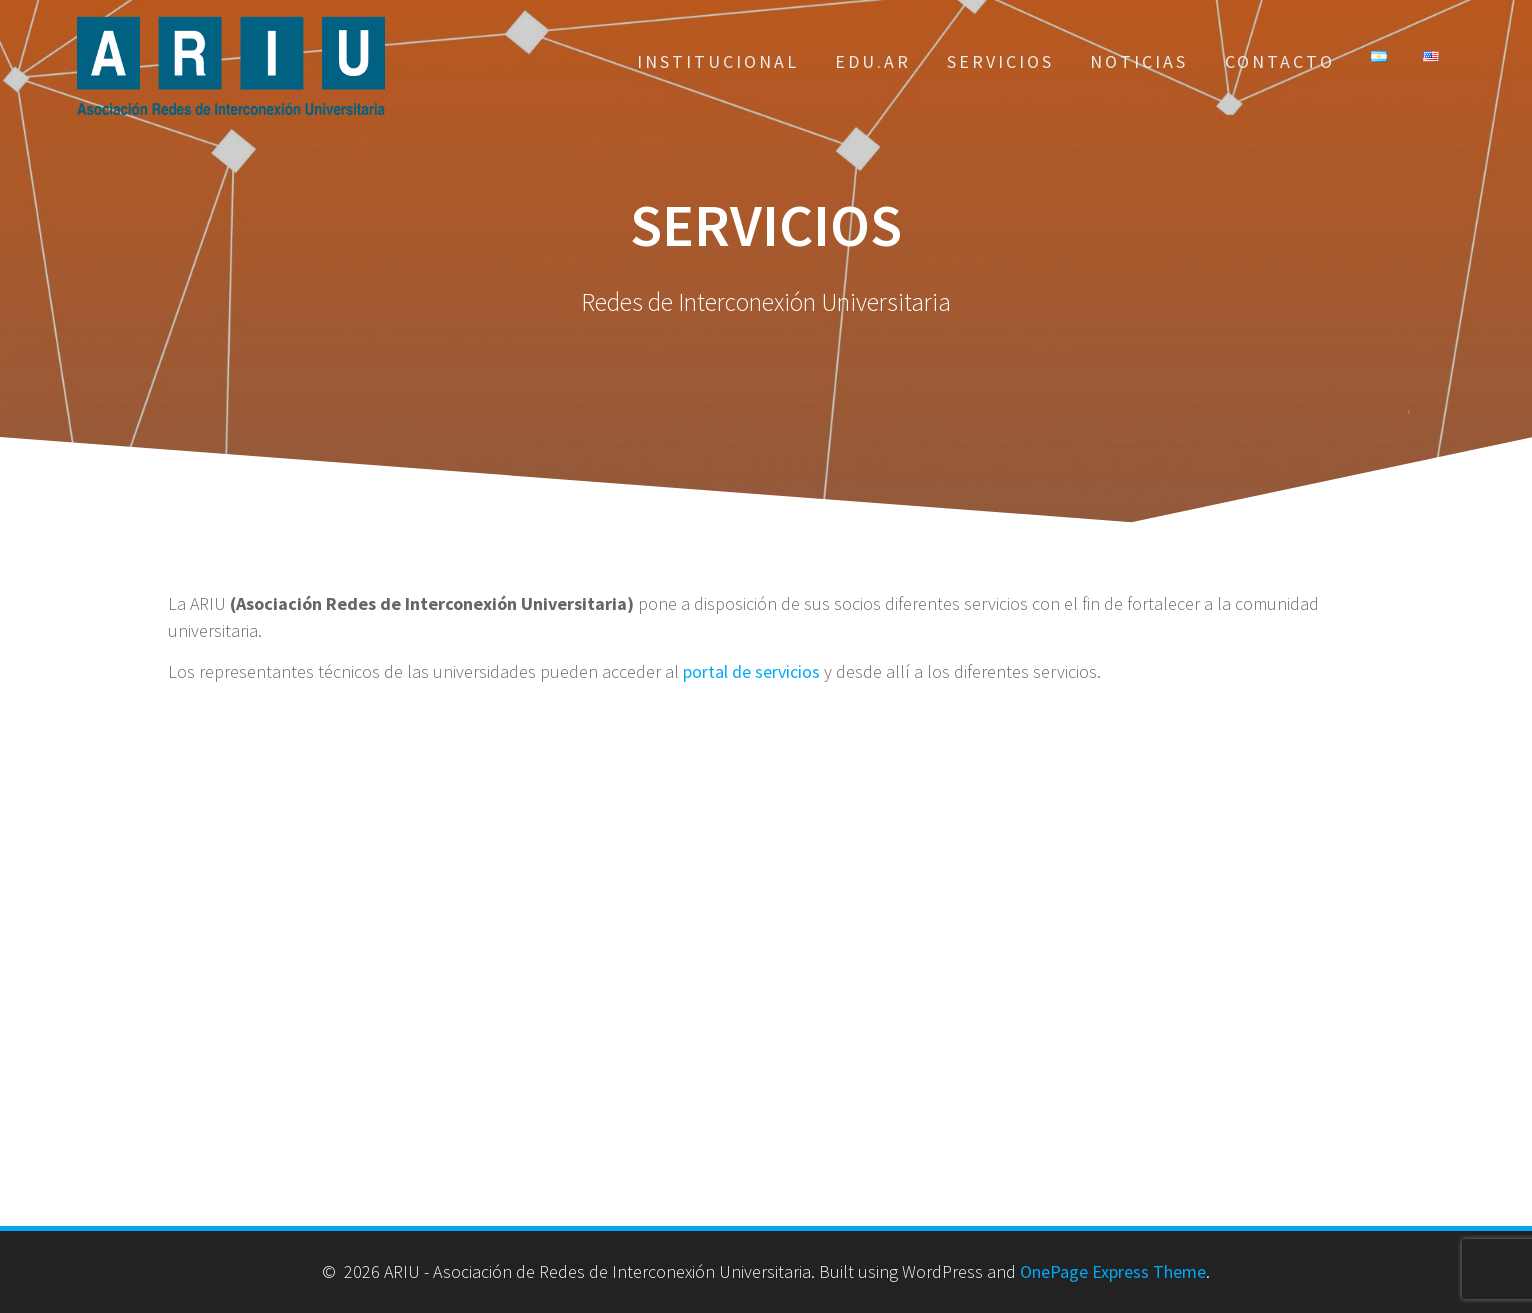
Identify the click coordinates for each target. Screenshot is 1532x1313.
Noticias (1139, 61)
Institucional (718, 61)
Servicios (1000, 61)
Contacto (1280, 61)
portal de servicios (751, 671)
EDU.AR (873, 61)
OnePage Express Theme (1113, 1271)
